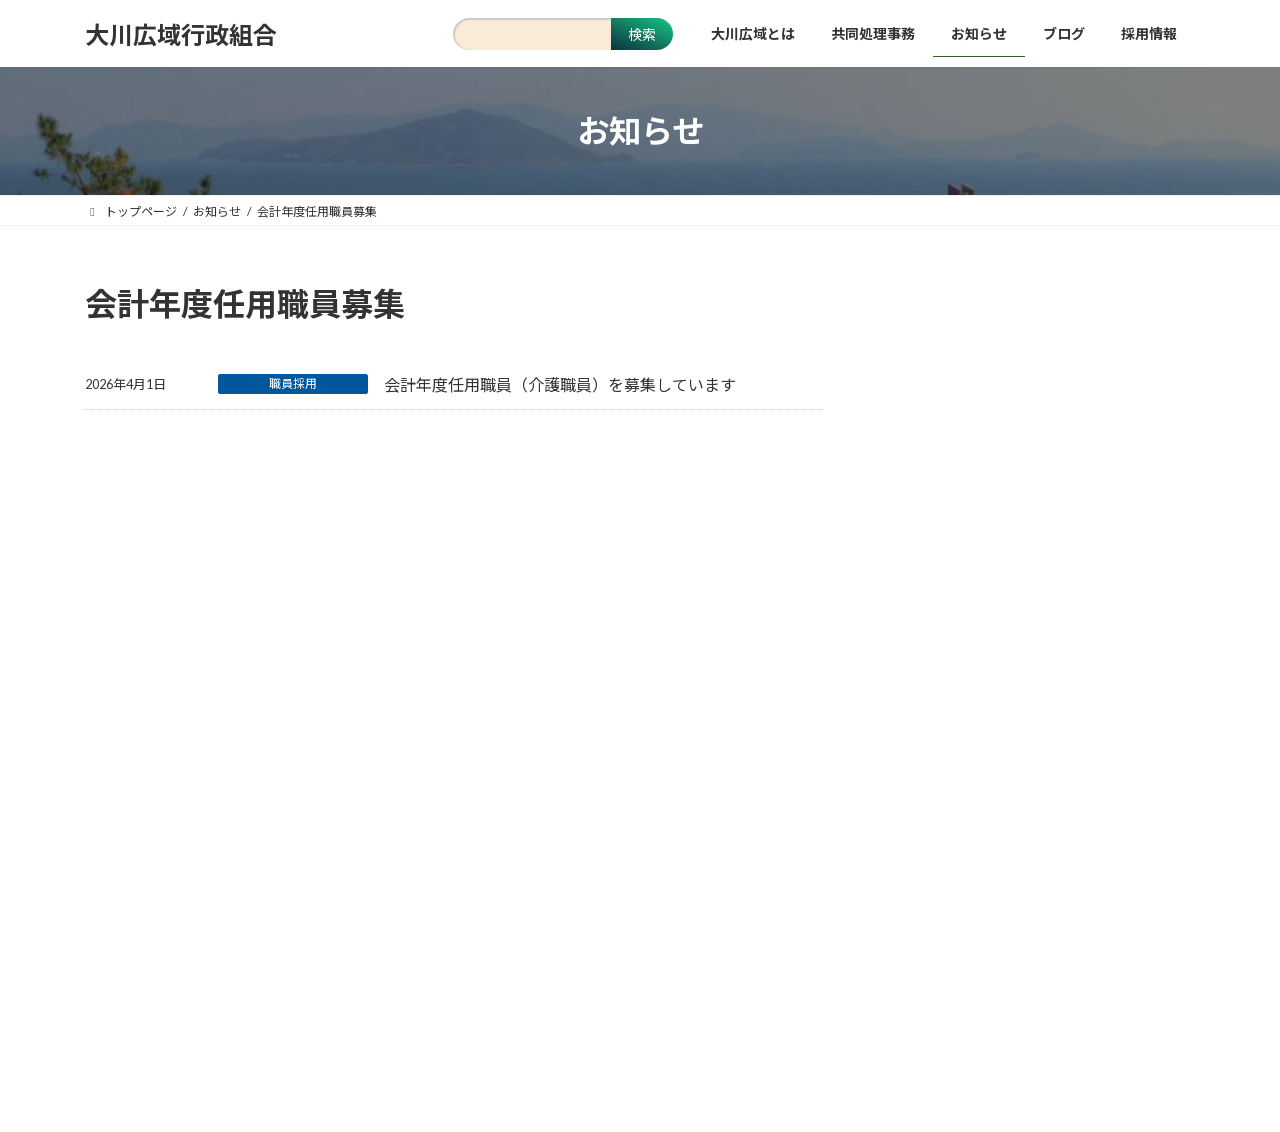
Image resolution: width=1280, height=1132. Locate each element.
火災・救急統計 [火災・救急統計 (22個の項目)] (1112, 716)
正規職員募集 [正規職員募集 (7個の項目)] (932, 716)
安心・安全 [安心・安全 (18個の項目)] (1124, 677)
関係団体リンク (867, 865)
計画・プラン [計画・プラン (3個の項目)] (932, 755)
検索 (642, 34)
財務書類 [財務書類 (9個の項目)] (1070, 755)
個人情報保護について (586, 865)
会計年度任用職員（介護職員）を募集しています (560, 384)
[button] (640, 1040)
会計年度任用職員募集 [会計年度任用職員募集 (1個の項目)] (956, 677)
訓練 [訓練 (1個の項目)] (1007, 755)
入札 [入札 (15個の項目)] (1055, 677)
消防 (916, 347)
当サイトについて (421, 865)
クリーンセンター (957, 428)
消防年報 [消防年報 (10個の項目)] (1019, 716)
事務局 (923, 469)
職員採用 (293, 383)
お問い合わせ (737, 865)
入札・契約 (937, 509)
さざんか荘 (937, 387)
